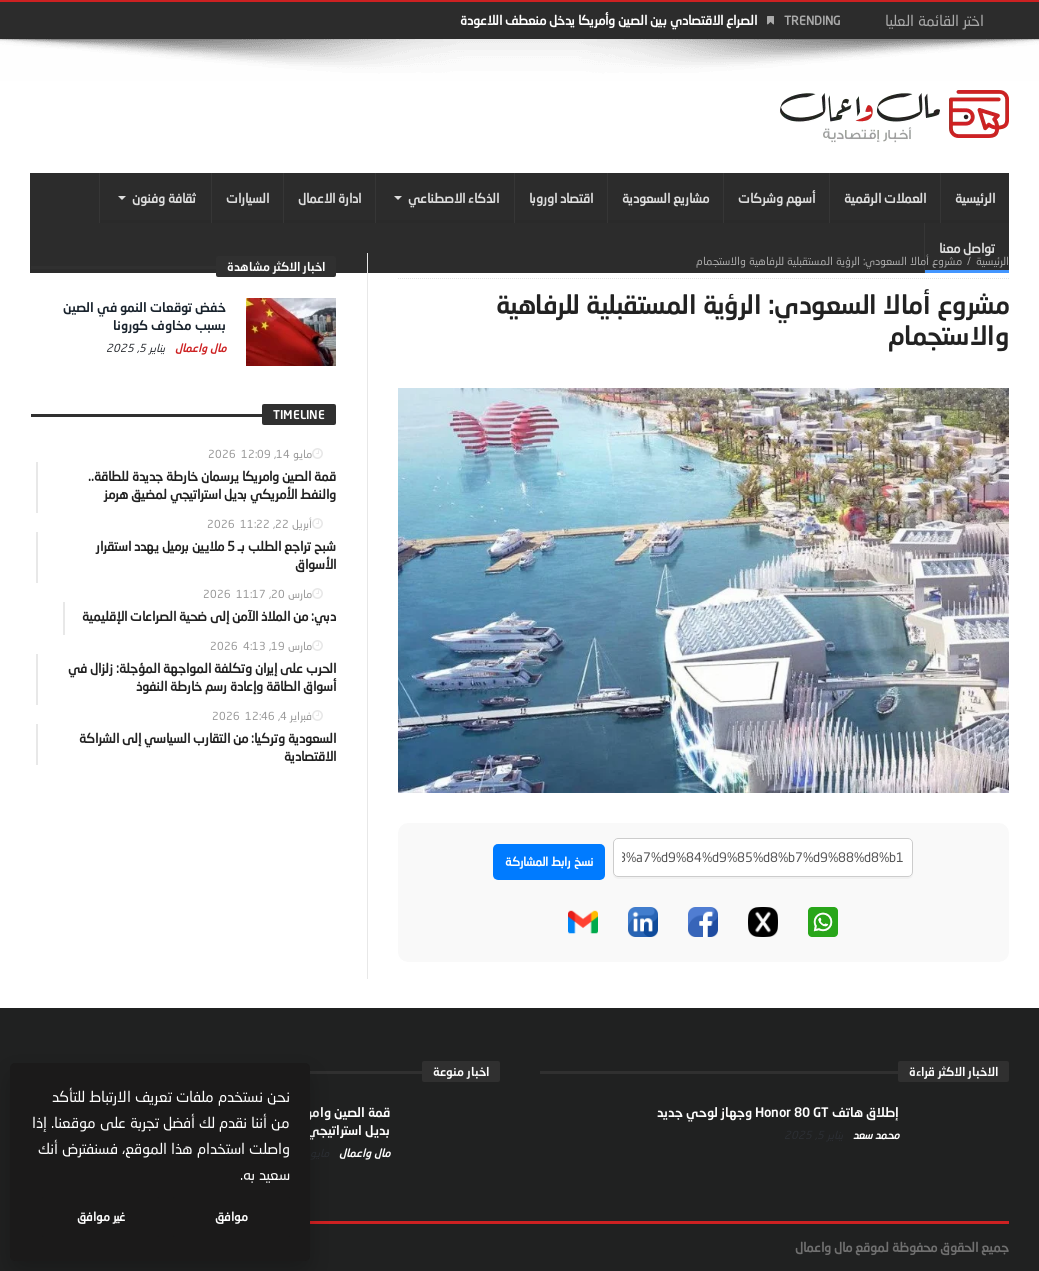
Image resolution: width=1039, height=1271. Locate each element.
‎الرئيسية (992, 260)
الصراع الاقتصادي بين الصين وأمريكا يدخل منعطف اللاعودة (608, 20)
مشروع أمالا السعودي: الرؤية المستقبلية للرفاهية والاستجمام (829, 260)
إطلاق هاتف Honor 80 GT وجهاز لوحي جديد (778, 1112)
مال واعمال (199, 347)
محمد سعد (874, 1134)
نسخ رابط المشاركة (549, 861)
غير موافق (101, 1216)
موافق (231, 1216)
